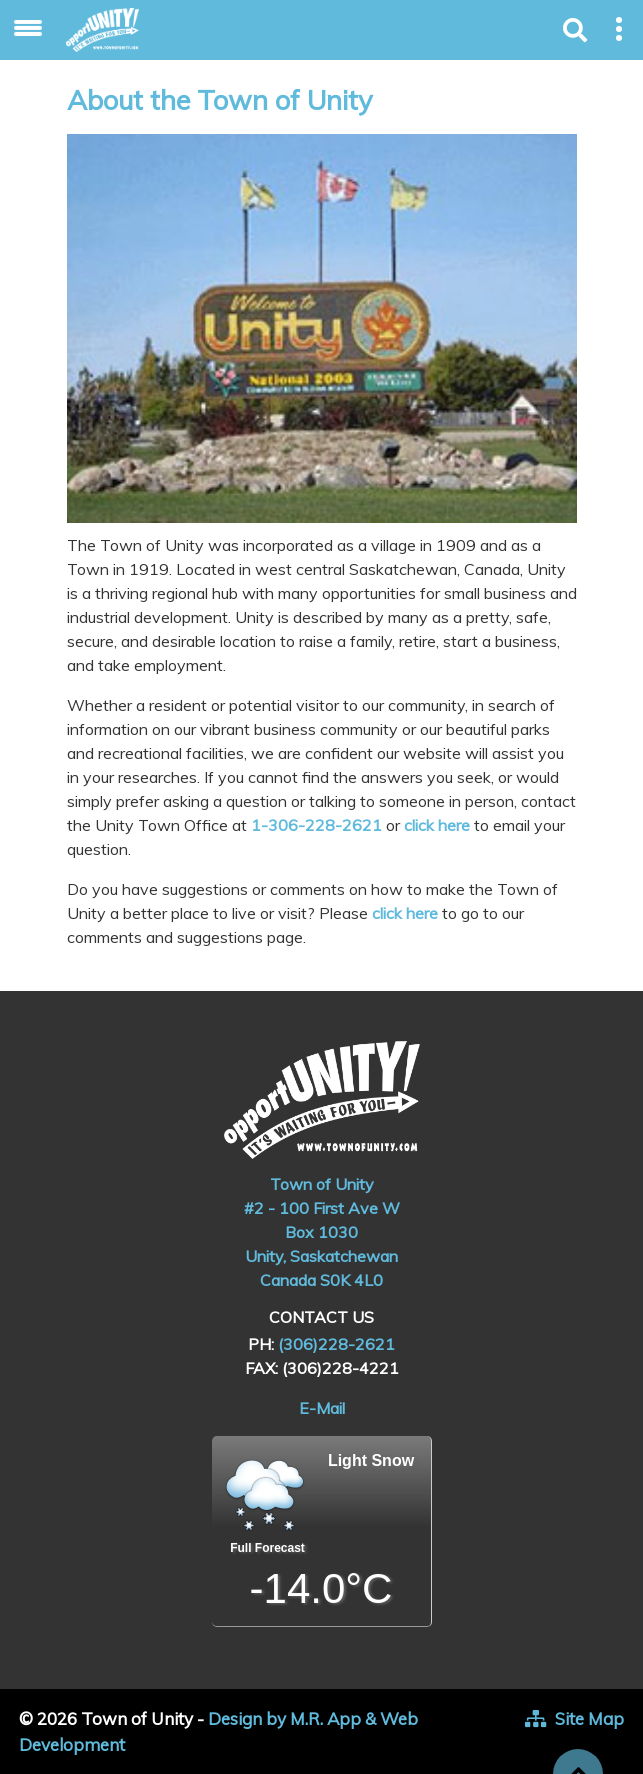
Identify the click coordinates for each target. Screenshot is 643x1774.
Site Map (589, 1718)
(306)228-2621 (336, 1344)
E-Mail (322, 1408)
